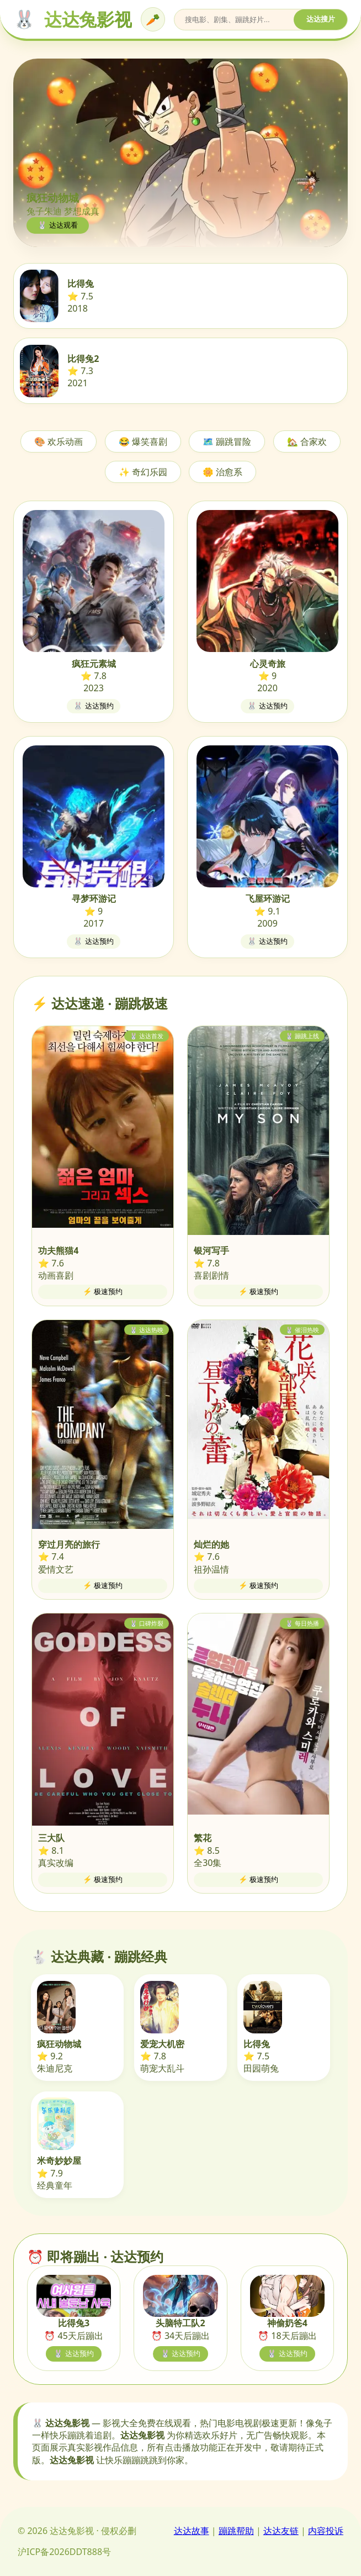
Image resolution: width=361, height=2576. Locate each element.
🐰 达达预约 (93, 706)
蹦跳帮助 (236, 2531)
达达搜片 (320, 19)
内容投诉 (325, 2531)
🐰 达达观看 (58, 225)
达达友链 (281, 2531)
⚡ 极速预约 (103, 1291)
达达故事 (191, 2531)
